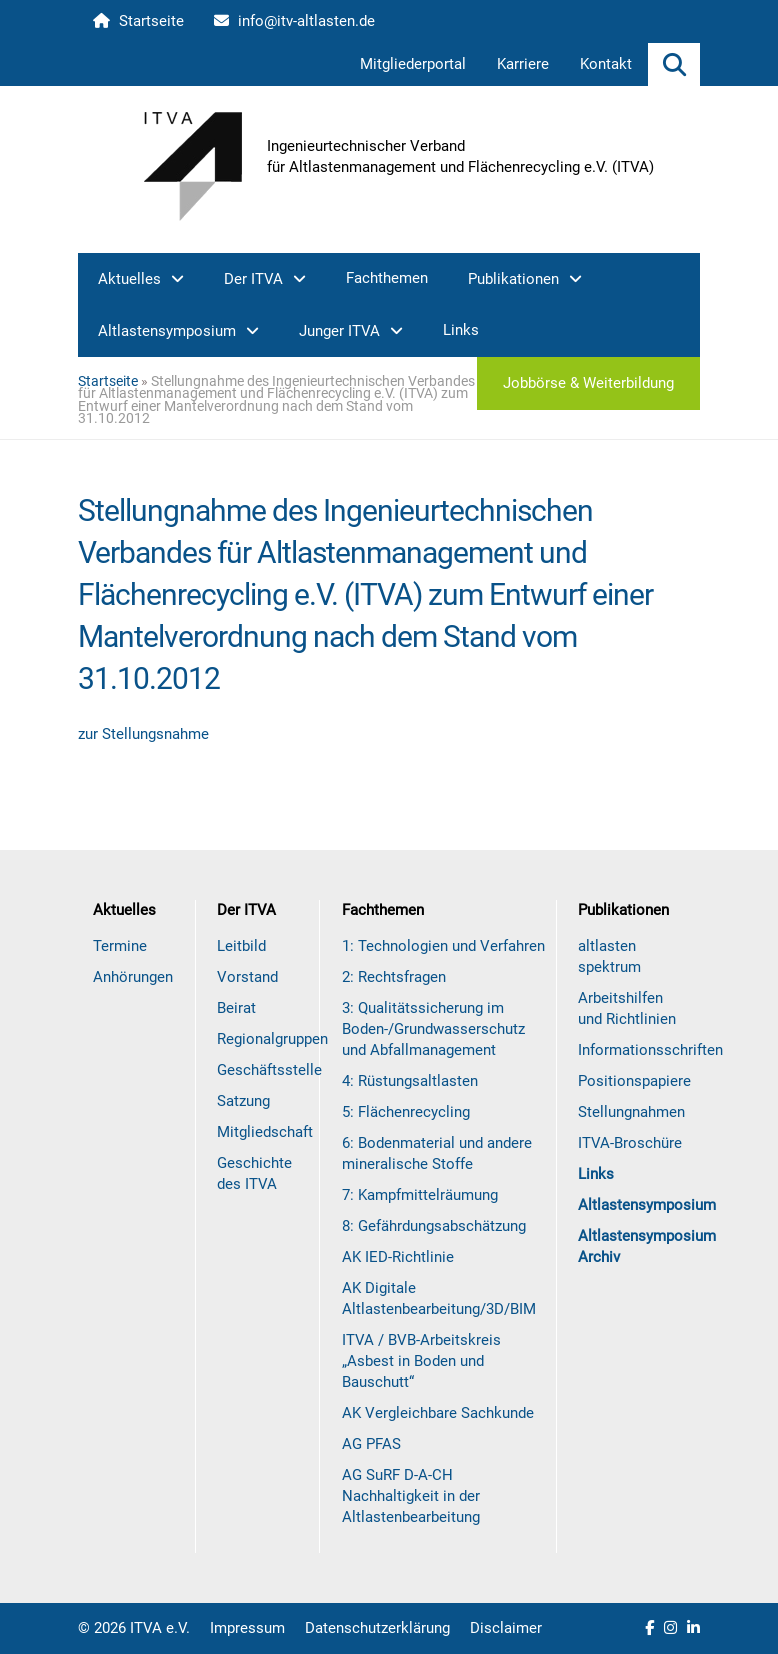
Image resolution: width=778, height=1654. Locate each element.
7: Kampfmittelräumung (420, 1195)
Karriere (523, 64)
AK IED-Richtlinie (398, 1257)
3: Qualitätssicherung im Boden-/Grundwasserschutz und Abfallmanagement (433, 1029)
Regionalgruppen (272, 1039)
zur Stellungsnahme (143, 734)
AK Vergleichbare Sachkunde (438, 1413)
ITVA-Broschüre (630, 1143)
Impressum (247, 1628)
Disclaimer (506, 1628)
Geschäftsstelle (269, 1070)
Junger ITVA (339, 331)
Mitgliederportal (413, 64)
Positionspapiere (634, 1081)
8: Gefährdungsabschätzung (434, 1226)
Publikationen (513, 279)
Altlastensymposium (167, 331)
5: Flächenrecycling (406, 1112)
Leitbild (241, 946)
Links (461, 330)
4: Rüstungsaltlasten (410, 1081)
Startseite (138, 21)
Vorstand (247, 977)
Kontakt (606, 64)
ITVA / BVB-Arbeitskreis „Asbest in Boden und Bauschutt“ (421, 1361)
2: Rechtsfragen (394, 977)
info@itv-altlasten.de (294, 21)
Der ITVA (253, 279)
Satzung (243, 1101)
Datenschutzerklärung (377, 1628)
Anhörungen (133, 977)
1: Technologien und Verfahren (443, 946)
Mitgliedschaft (265, 1132)
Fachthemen (387, 278)
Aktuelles (129, 279)
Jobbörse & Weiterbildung (588, 383)
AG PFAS (371, 1444)
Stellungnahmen (631, 1112)
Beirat (236, 1008)
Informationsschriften (650, 1050)
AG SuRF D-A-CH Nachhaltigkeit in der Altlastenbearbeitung (411, 1496)
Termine (120, 946)
